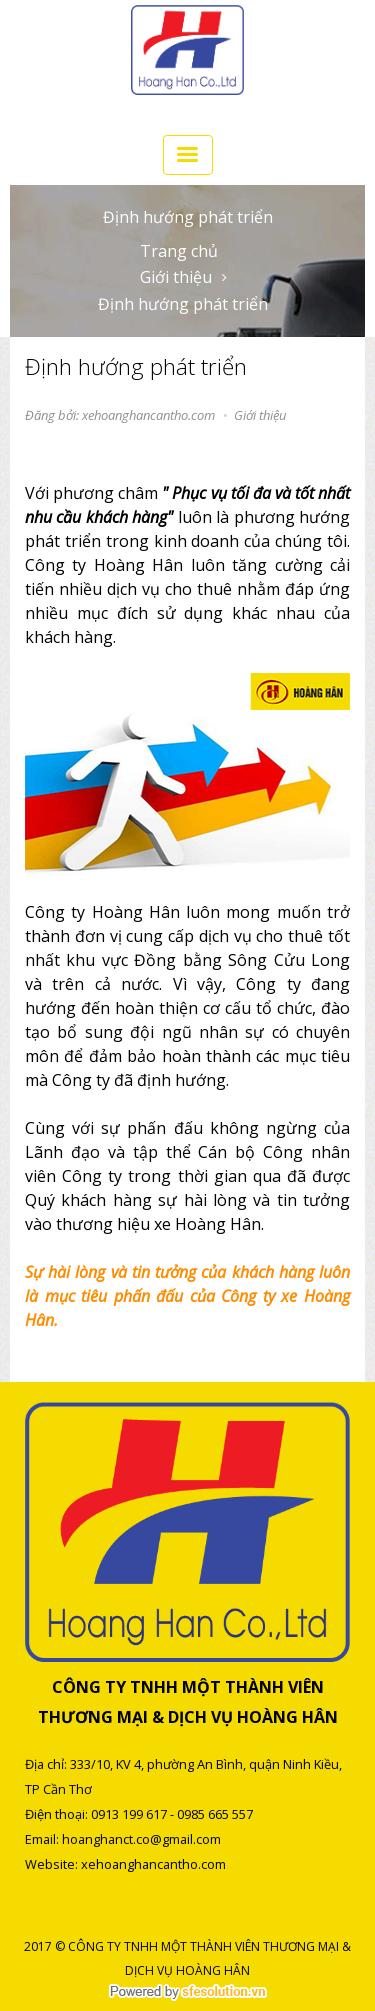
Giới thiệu (176, 277)
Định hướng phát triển (183, 304)
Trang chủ (179, 251)
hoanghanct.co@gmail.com (141, 1839)
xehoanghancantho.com (153, 1864)
